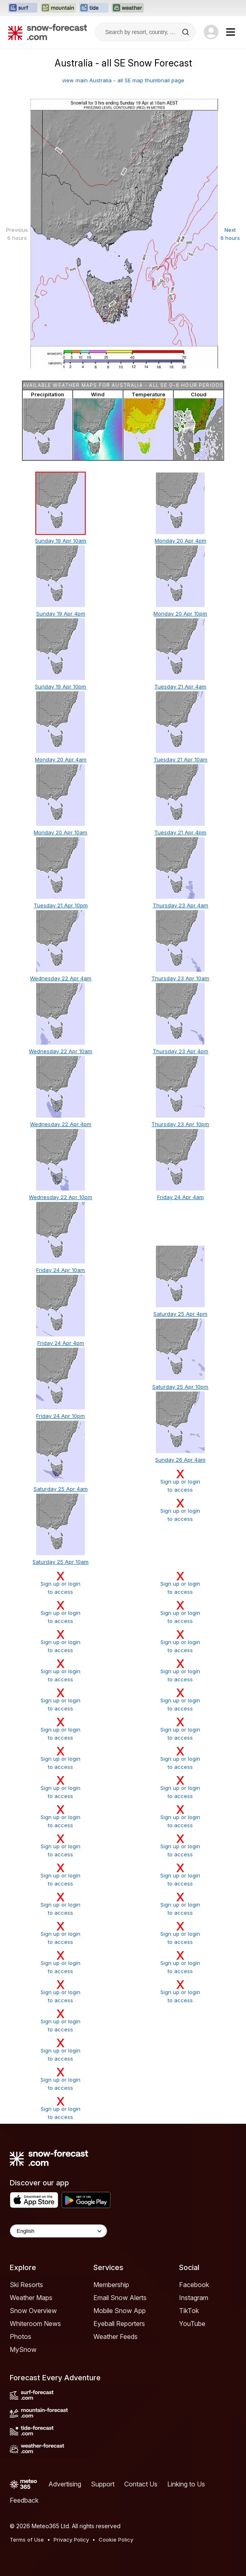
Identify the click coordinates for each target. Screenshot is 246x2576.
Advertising (64, 2484)
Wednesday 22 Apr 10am (60, 1051)
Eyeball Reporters (119, 2323)
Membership (111, 2285)
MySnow (23, 2349)
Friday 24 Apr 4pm (60, 1343)
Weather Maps (31, 2298)
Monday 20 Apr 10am (60, 832)
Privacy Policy (71, 2539)
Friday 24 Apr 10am (60, 1270)
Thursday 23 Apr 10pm (180, 1124)
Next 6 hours (230, 234)
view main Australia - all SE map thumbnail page (123, 80)
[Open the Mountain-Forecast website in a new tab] (58, 8)
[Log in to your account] (211, 32)
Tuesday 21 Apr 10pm (61, 905)
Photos (20, 2336)
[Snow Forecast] (47, 32)
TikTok (189, 2311)
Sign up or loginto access (180, 1481)
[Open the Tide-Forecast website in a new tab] (93, 8)
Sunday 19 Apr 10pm (60, 686)
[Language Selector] (58, 2231)
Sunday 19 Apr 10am (60, 540)
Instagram (193, 2298)
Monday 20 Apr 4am (60, 759)
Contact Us (141, 2484)
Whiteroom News (35, 2323)
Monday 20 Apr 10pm (180, 613)
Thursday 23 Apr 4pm (180, 1051)
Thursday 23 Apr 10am (180, 978)
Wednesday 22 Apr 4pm (60, 1124)
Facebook (194, 2285)
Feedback (24, 2500)
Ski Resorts (26, 2285)
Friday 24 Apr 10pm (60, 1416)
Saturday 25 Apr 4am (61, 1489)
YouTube (192, 2323)
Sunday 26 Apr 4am (180, 1459)
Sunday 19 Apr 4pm (60, 613)
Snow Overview (33, 2311)
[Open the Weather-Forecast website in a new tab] (128, 8)
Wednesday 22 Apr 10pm (60, 1197)
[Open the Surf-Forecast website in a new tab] (22, 8)
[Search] (186, 32)
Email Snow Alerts (120, 2298)
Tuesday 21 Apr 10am (180, 759)
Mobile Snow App (119, 2311)
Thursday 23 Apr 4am (180, 905)
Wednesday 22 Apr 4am (60, 978)
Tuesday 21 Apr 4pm (180, 832)
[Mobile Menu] (230, 32)
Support (102, 2484)
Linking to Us (186, 2484)
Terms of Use (27, 2539)
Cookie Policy (116, 2539)
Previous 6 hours (17, 234)
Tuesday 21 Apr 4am (180, 686)
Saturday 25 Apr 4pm (180, 1313)
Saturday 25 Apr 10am (60, 1561)
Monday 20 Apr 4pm (180, 540)
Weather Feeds (115, 2336)
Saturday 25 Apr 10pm (180, 1386)
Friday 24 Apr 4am (180, 1197)
